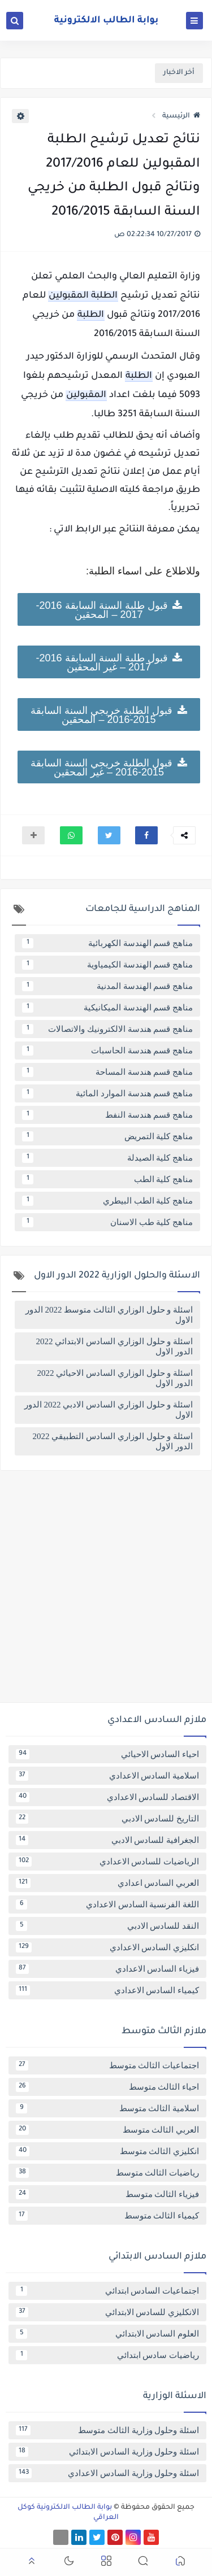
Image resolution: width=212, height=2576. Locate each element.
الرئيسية (181, 116)
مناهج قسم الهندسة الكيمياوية (107, 965)
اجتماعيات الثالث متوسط (107, 2065)
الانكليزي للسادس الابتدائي (107, 2312)
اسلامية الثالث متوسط (107, 2108)
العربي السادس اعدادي (107, 1883)
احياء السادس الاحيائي (107, 1754)
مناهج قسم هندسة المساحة (107, 1072)
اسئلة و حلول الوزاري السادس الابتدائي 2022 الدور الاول (114, 1346)
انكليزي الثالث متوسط (107, 2151)
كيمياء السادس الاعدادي (107, 1990)
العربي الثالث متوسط (107, 2130)
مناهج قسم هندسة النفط (107, 1115)
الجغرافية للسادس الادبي (107, 1840)
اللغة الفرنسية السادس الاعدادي (107, 1904)
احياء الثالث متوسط (107, 2087)
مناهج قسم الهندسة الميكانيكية (107, 1007)
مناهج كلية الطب (107, 1179)
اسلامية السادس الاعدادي (107, 1776)
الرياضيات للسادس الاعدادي (107, 1861)
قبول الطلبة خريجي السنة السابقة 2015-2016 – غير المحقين (109, 767)
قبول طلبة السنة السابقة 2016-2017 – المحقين (108, 609)
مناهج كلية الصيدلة (107, 1158)
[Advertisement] (106, 1591)
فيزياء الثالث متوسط (107, 2194)
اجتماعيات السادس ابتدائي (107, 2291)
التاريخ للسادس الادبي (107, 1819)
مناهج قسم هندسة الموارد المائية (107, 1093)
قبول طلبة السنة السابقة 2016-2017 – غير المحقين (108, 662)
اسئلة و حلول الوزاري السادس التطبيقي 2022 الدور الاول (113, 1441)
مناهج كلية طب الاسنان (107, 1222)
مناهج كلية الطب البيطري (107, 1201)
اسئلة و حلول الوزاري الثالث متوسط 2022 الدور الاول (109, 1314)
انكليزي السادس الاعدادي (107, 1947)
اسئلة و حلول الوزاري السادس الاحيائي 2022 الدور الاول (115, 1378)
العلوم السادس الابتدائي (107, 2334)
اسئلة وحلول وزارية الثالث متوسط (107, 2430)
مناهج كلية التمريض (107, 1136)
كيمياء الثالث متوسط (107, 2216)
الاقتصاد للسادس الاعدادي (107, 1797)
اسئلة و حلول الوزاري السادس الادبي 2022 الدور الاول (108, 1409)
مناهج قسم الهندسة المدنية (107, 986)
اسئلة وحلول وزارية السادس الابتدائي (107, 2452)
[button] (146, 835)
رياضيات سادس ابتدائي (107, 2355)
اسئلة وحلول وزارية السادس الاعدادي (107, 2473)
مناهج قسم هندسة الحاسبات (107, 1050)
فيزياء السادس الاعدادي (107, 1969)
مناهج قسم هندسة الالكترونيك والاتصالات (107, 1029)
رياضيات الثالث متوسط (107, 2173)
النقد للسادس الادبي (107, 1926)
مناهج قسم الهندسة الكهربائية (107, 943)
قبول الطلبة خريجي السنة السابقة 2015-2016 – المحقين (109, 714)
